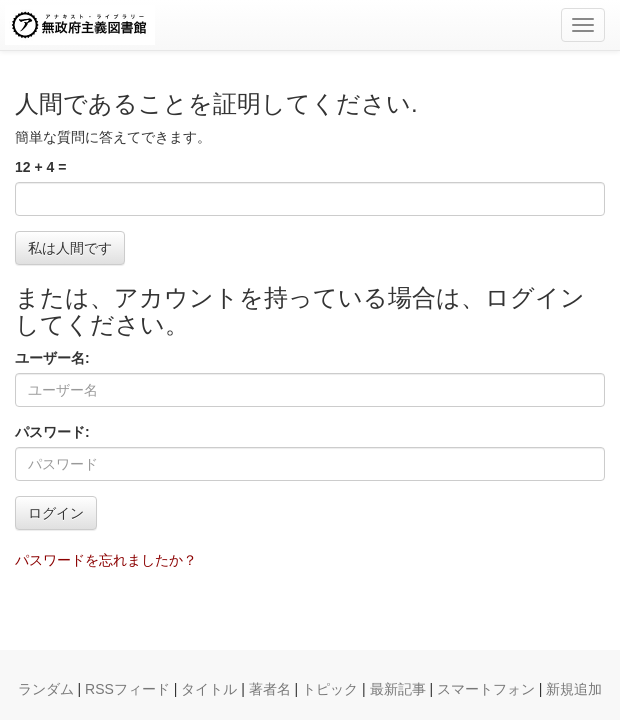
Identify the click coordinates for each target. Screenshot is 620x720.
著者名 (270, 689)
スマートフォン (486, 689)
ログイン (56, 513)
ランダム (46, 689)
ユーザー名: (52, 358)
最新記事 (398, 689)
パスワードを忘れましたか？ (106, 560)
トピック (330, 689)
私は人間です (70, 248)
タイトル (209, 689)
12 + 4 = (40, 167)
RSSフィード (127, 689)
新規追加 (574, 689)
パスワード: (52, 432)
